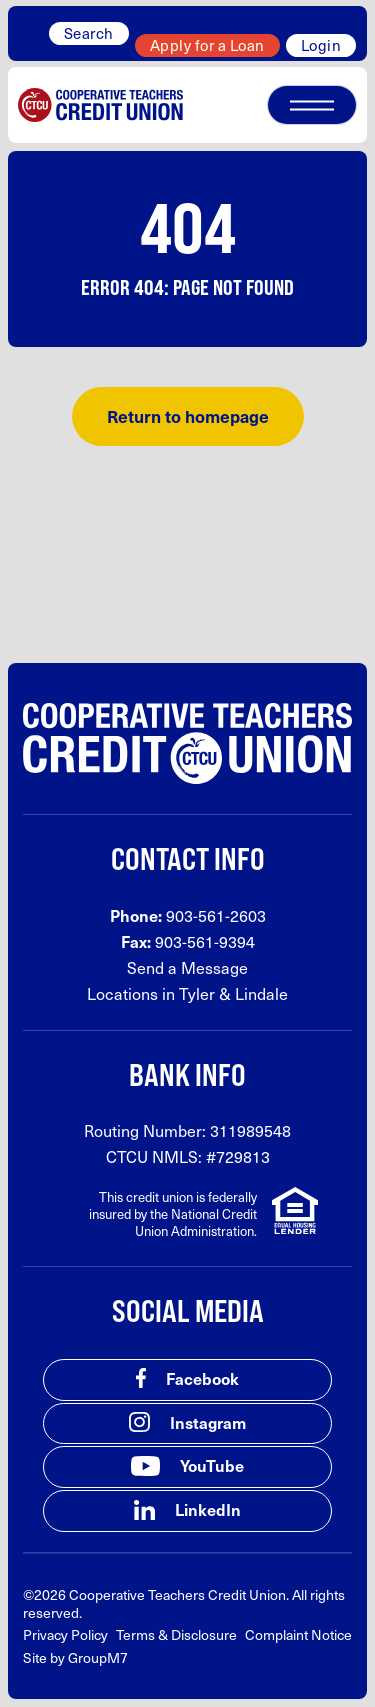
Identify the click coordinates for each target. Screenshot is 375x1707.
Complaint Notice (298, 1634)
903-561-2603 (216, 915)
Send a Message (187, 967)
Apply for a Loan (207, 45)
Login (321, 45)
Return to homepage (188, 416)
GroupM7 (98, 1657)
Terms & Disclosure (176, 1634)
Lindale (261, 993)
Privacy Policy (65, 1634)
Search (89, 33)
